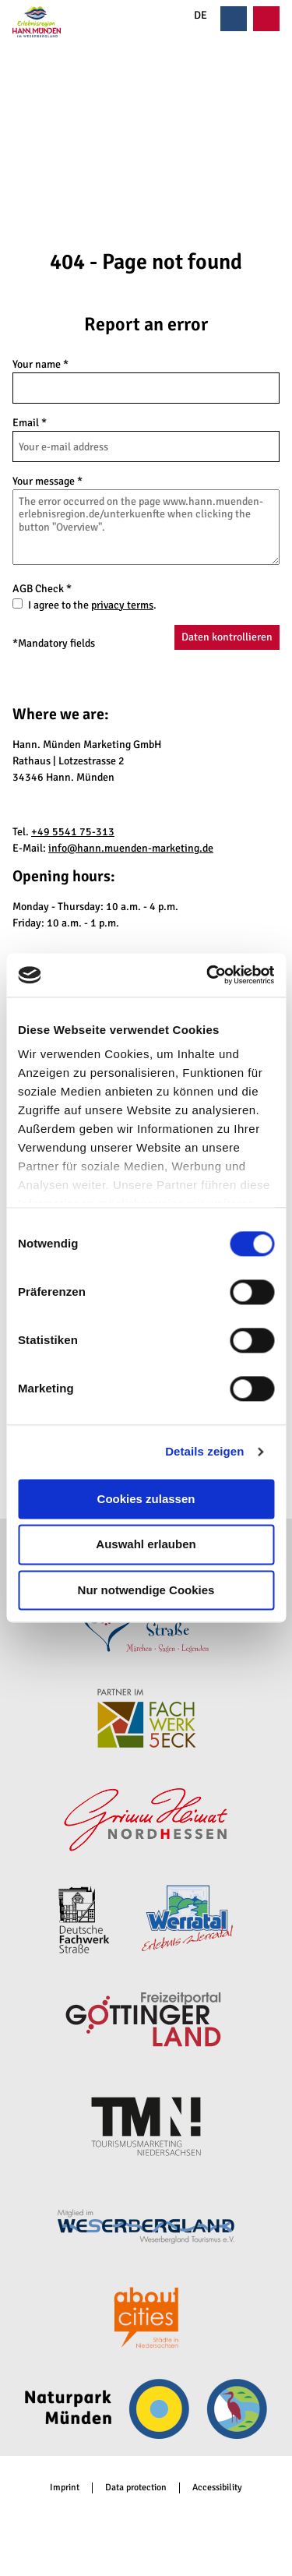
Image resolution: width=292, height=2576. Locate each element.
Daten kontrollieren (227, 637)
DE (192, 15)
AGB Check (42, 588)
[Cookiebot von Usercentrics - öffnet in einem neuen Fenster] (208, 975)
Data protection (136, 2487)
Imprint (64, 2487)
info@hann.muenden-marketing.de (130, 848)
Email (29, 422)
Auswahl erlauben (145, 1544)
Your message (47, 481)
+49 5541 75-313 (72, 831)
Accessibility (217, 2487)
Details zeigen (204, 1451)
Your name (40, 364)
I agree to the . (92, 605)
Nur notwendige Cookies (146, 1590)
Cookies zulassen (146, 1498)
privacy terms (122, 605)
